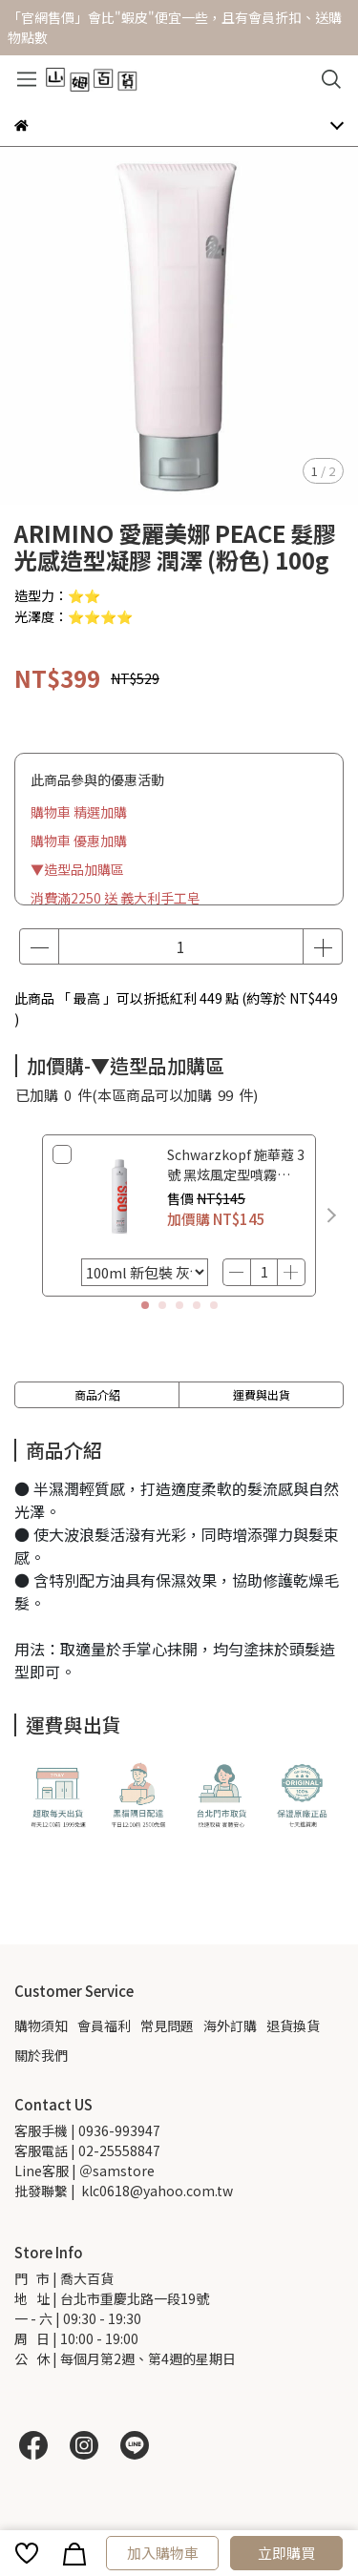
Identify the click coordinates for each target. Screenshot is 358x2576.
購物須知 (41, 2025)
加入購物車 (163, 2553)
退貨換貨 (293, 2025)
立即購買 (286, 2553)
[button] (331, 1215)
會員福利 (104, 2025)
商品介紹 (97, 1394)
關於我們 (41, 2055)
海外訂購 (230, 2025)
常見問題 (167, 2025)
